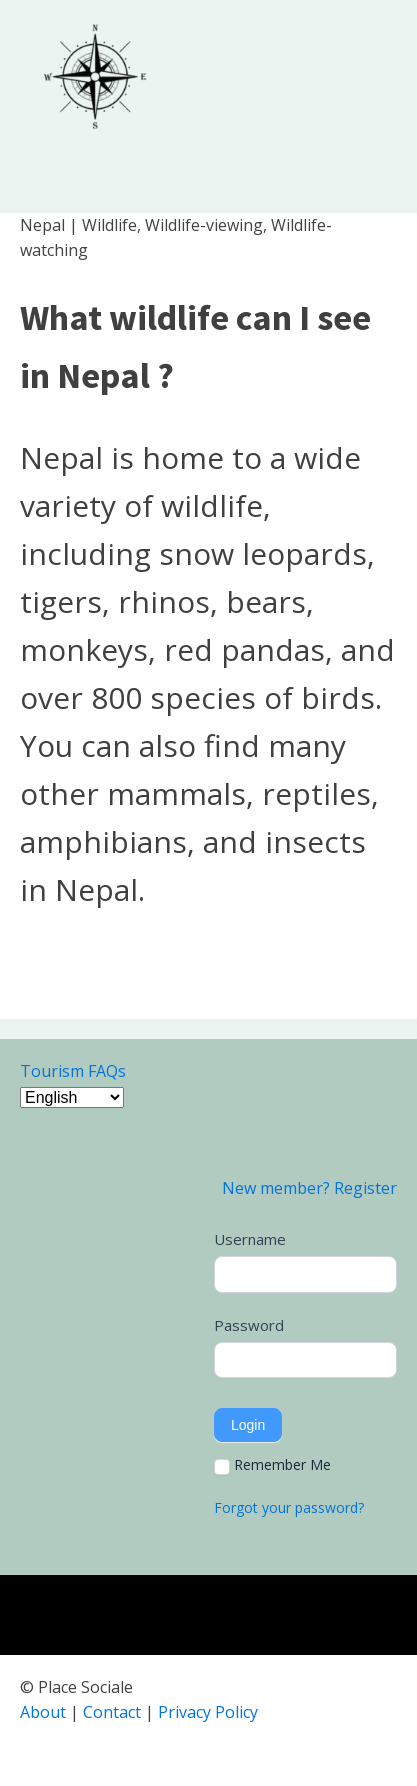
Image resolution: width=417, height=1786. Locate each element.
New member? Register (309, 1188)
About (43, 1712)
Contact (112, 1712)
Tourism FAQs (73, 1071)
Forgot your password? (289, 1507)
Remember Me (272, 1465)
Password (249, 1325)
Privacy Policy (208, 1712)
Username (250, 1239)
